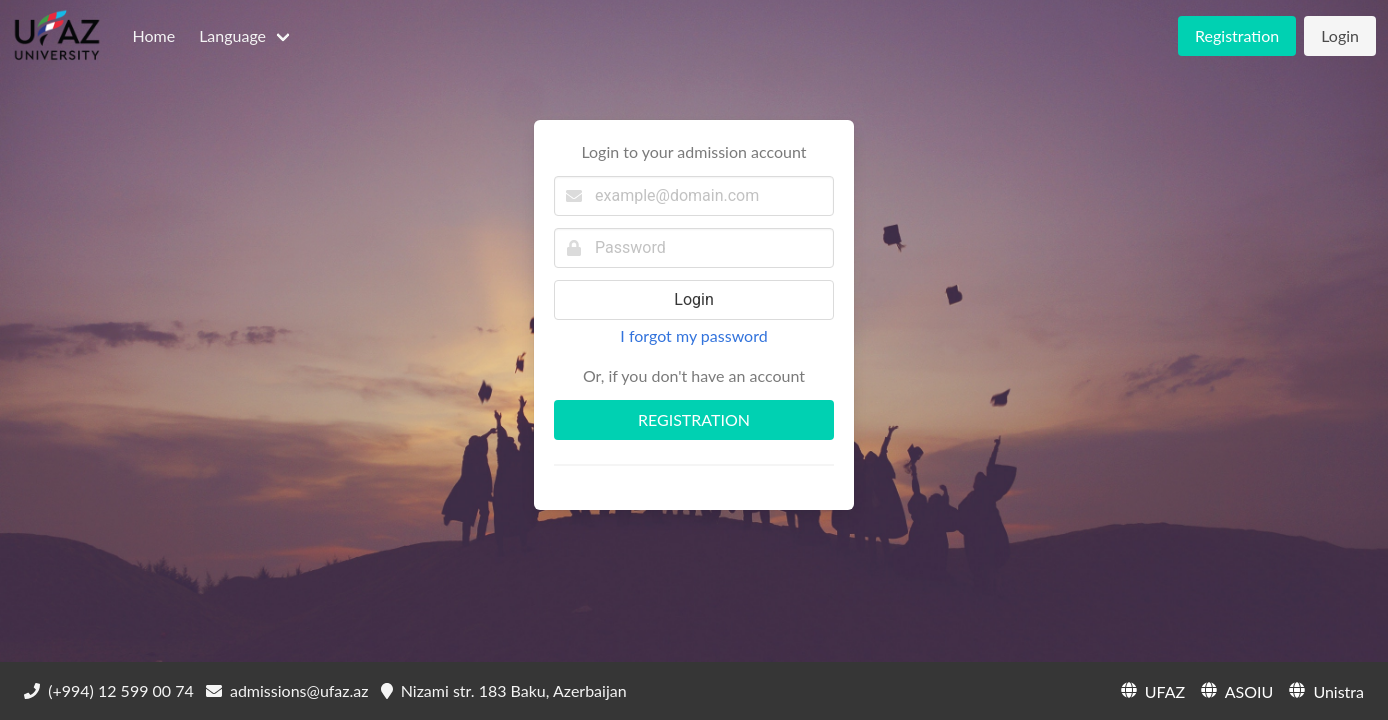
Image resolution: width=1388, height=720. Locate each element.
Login (1340, 35)
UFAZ (1151, 690)
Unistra (1324, 690)
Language (232, 35)
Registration (1237, 35)
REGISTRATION (694, 419)
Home (153, 35)
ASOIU (1235, 690)
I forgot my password (693, 335)
